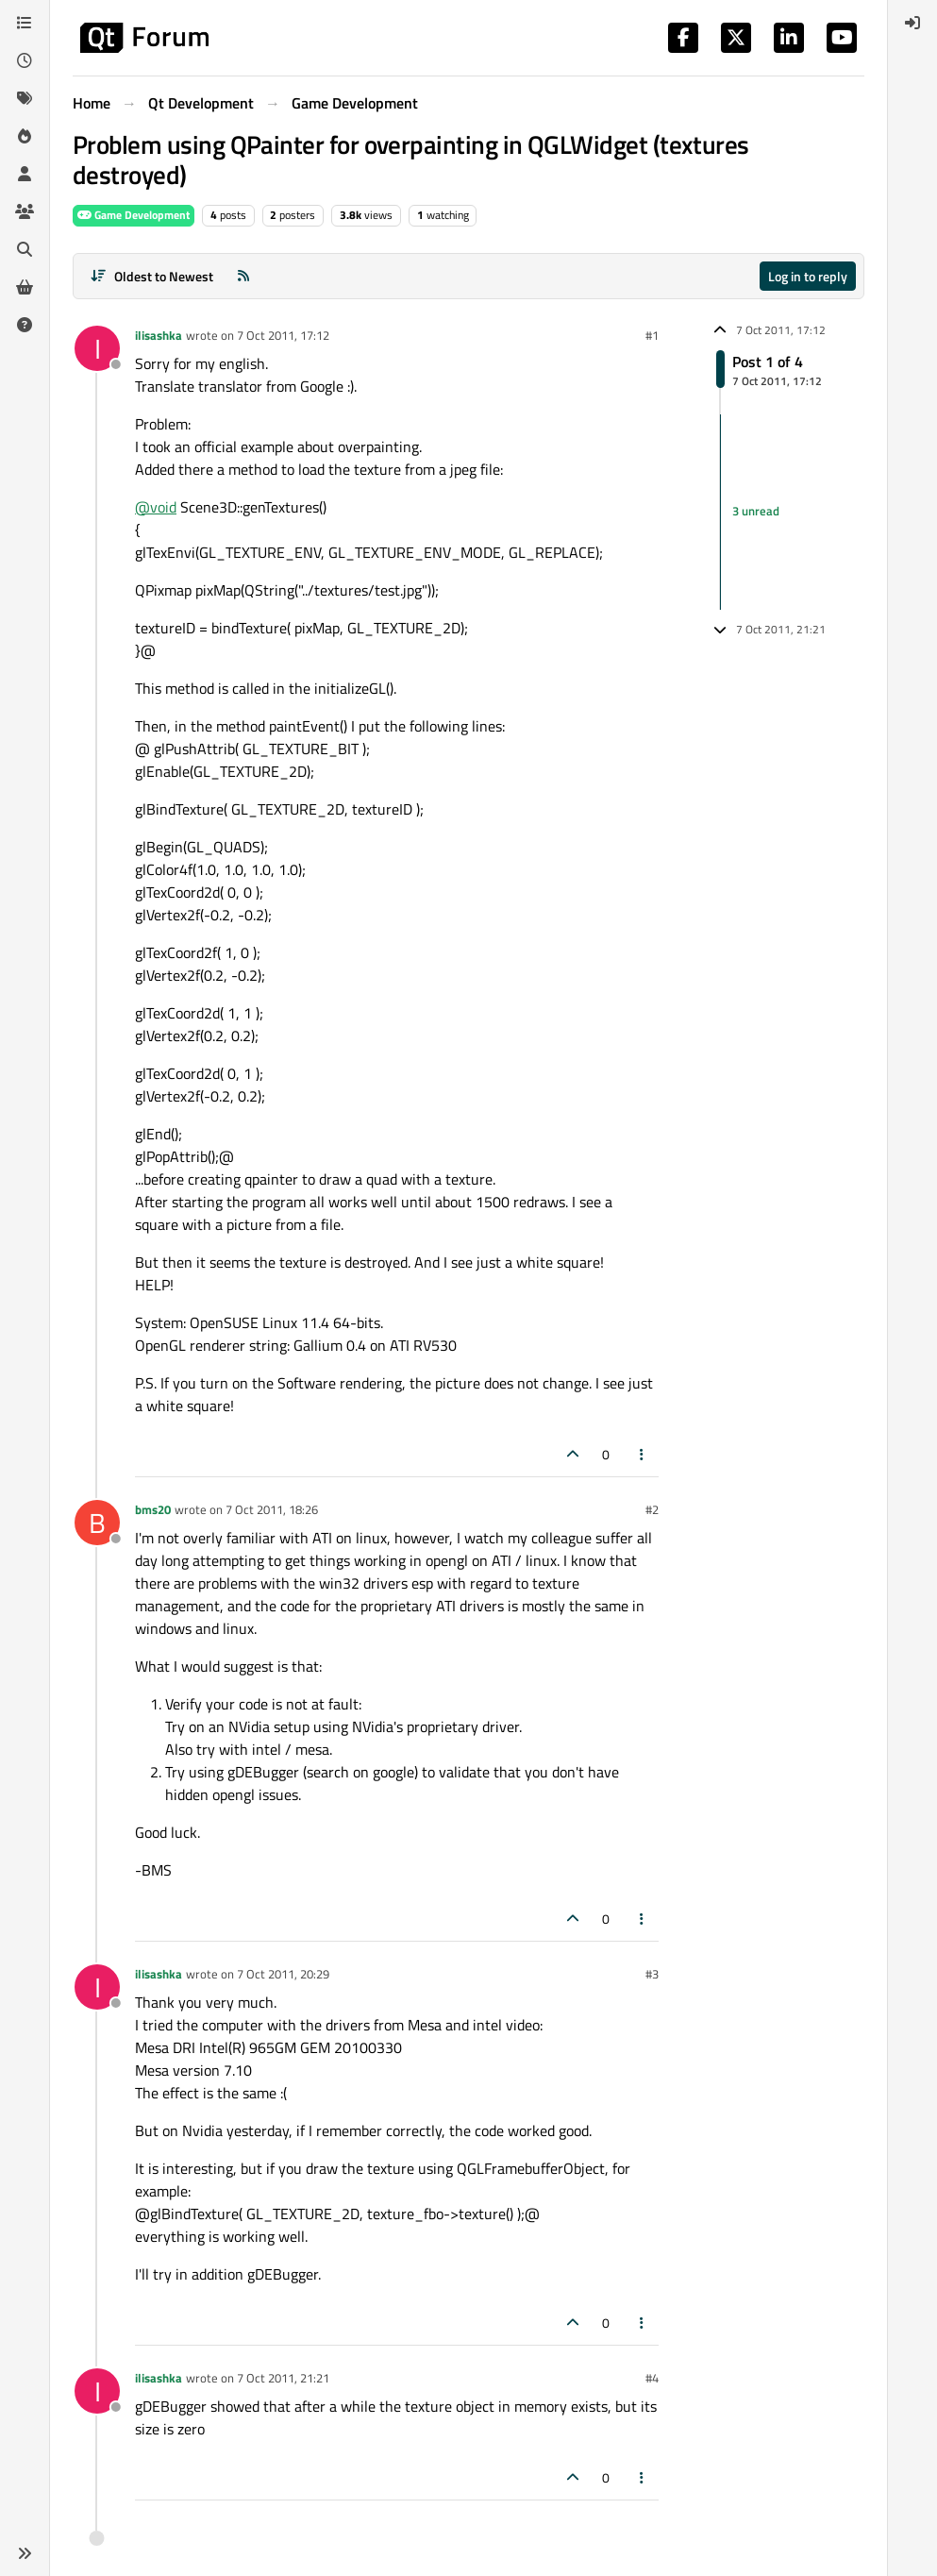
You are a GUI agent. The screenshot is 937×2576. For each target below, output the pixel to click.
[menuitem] (912, 23)
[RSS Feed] (243, 276)
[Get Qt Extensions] (25, 287)
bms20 (153, 1509)
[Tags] (25, 98)
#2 (652, 1509)
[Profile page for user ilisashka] (97, 348)
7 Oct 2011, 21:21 (283, 2377)
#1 (652, 335)
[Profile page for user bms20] (97, 1522)
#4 (652, 2377)
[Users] (25, 174)
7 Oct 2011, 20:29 (283, 1973)
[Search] (25, 249)
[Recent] (25, 60)
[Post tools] (643, 1454)
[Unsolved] (25, 325)
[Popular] (25, 136)
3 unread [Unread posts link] (755, 511)
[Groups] (25, 211)
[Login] (912, 23)
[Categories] (25, 23)
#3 (652, 1973)
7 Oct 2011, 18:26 (272, 1509)
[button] (25, 2553)
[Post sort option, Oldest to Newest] (151, 276)
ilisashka (158, 335)
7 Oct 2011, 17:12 (283, 335)
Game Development (133, 215)
